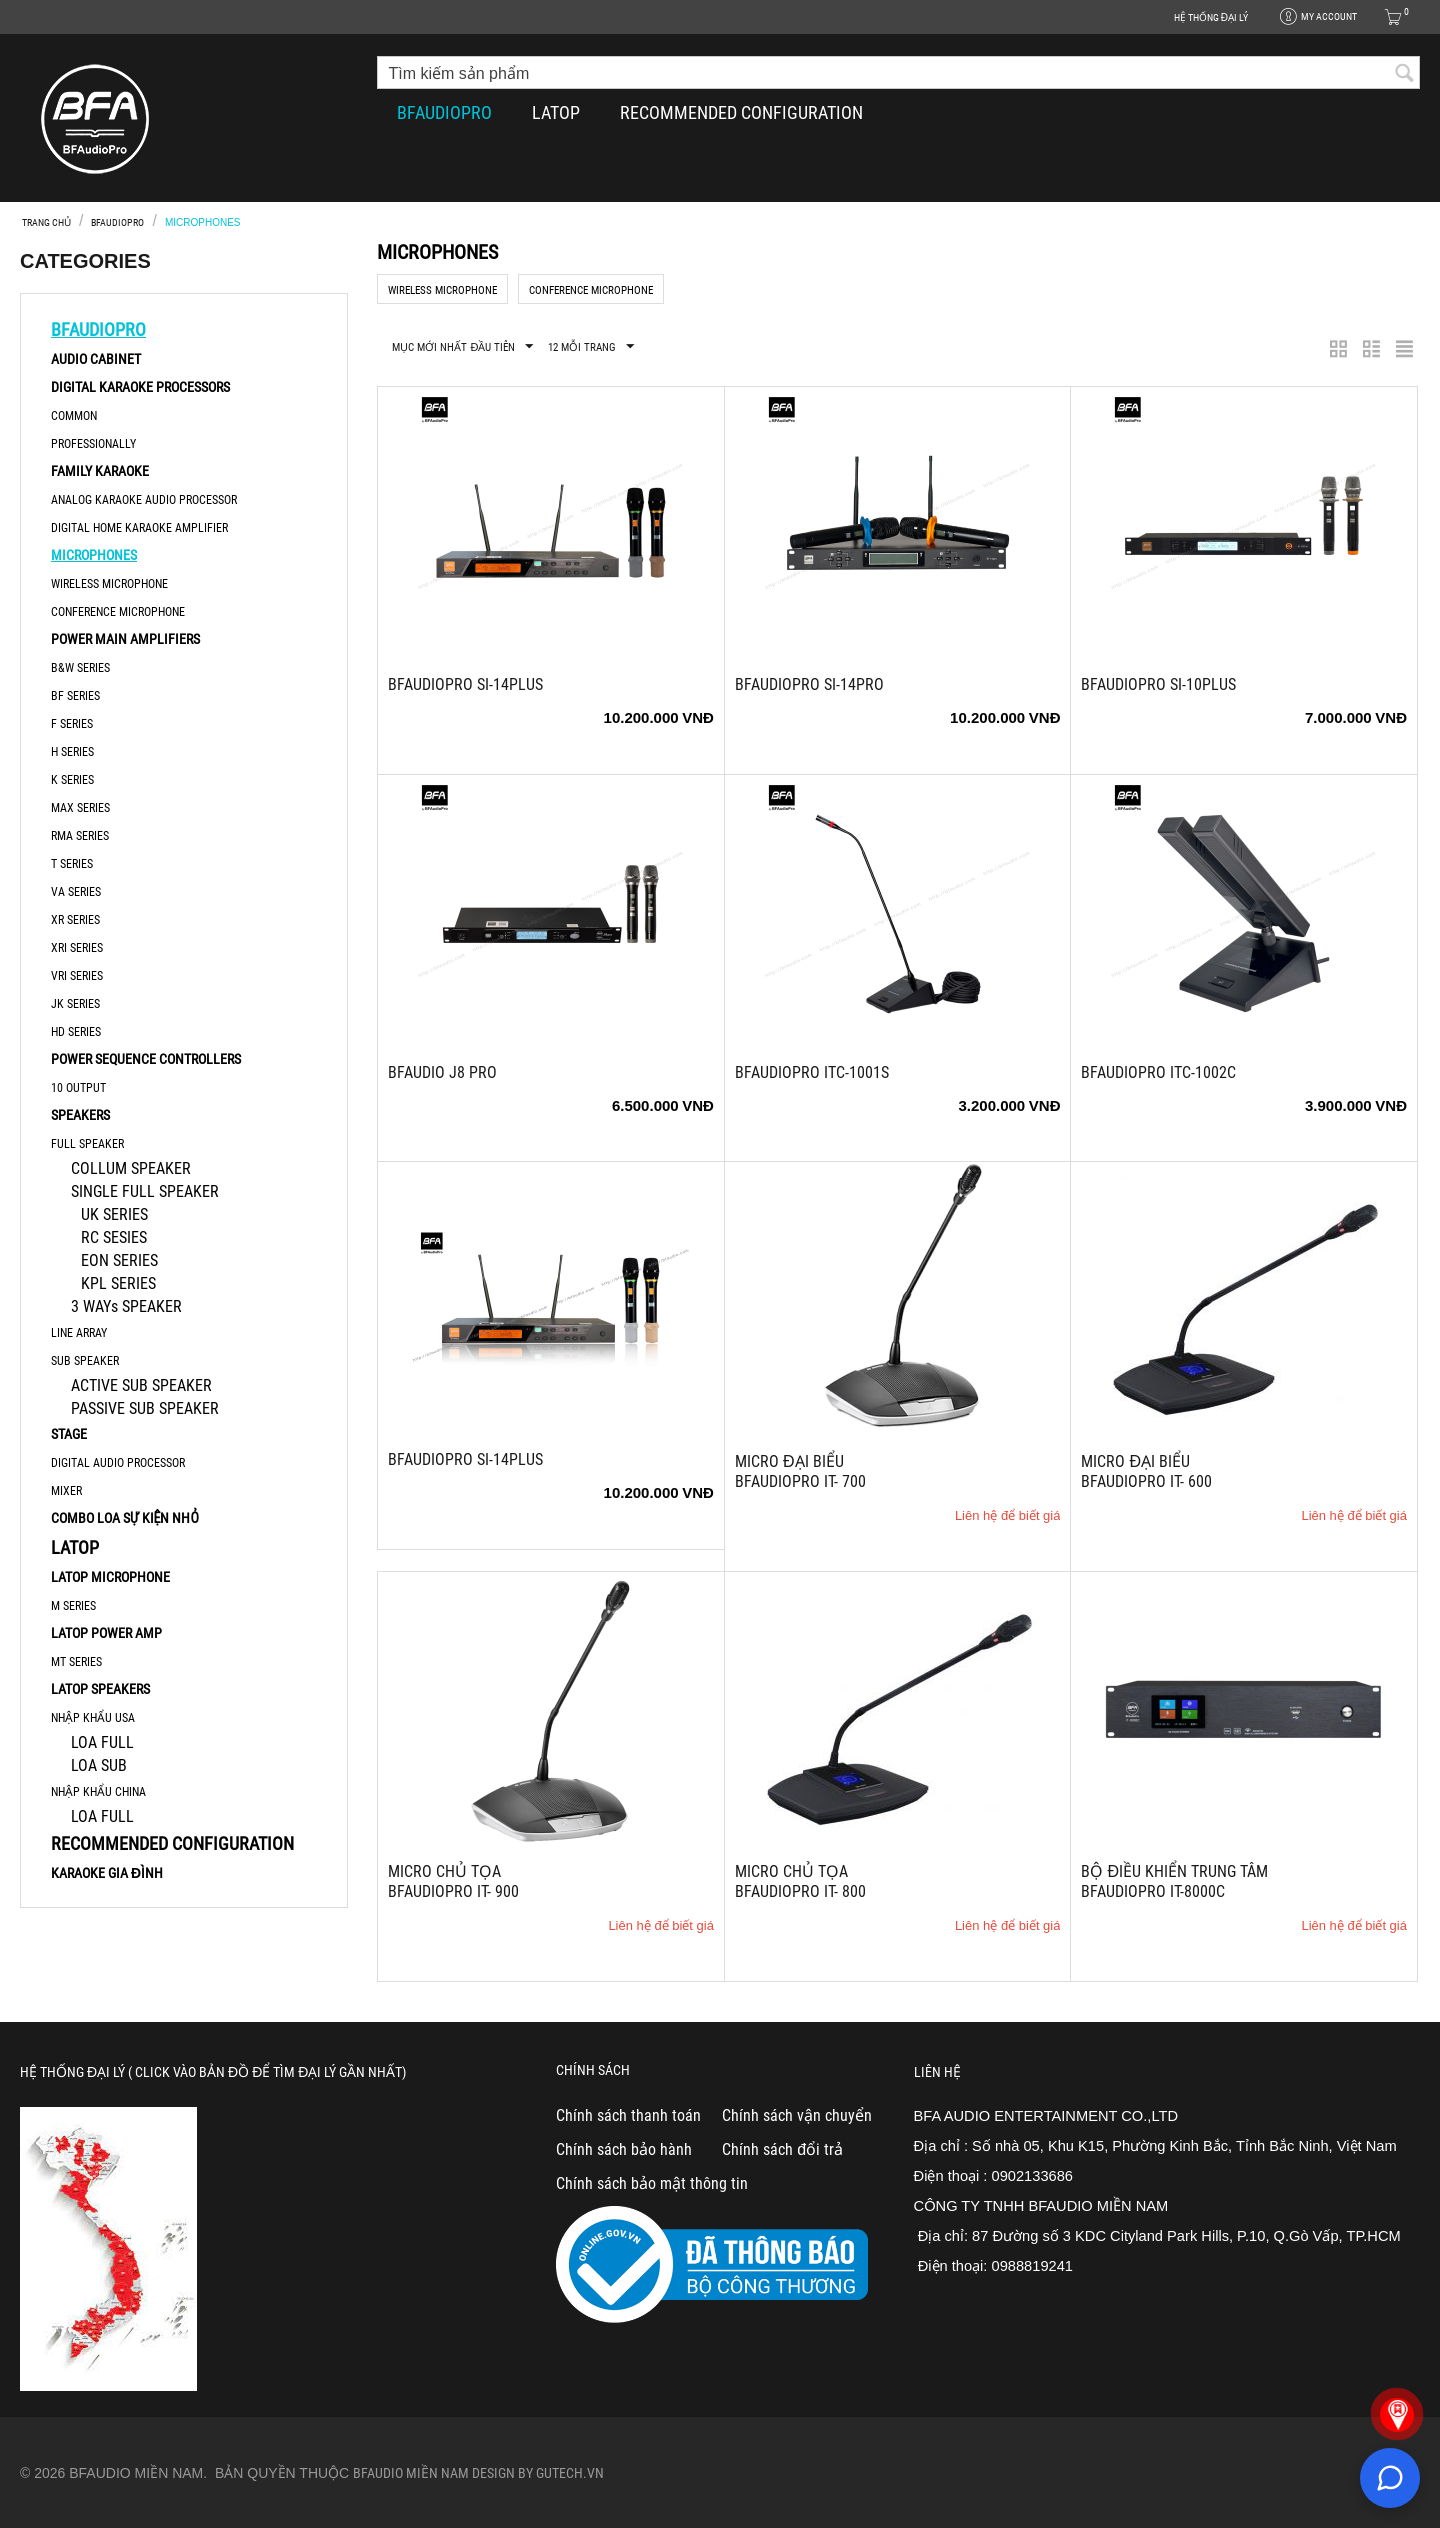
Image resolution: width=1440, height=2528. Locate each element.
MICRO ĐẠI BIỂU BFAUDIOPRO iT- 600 (1146, 1471)
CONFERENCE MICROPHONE (118, 612)
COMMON (74, 416)
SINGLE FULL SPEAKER (145, 1191)
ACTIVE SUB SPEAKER (141, 1385)
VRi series (77, 976)
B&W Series (80, 668)
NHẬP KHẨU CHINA (98, 1792)
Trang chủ (46, 222)
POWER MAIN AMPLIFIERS (125, 639)
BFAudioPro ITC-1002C (1158, 1072)
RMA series (80, 836)
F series (72, 724)
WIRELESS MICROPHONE (109, 584)
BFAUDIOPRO (444, 112)
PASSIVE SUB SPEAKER (145, 1408)
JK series (75, 1004)
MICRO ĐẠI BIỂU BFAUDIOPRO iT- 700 (800, 1471)
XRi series (77, 948)
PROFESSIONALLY (93, 444)
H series (72, 752)
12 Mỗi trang (591, 347)
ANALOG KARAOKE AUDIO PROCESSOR (144, 500)
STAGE (69, 1434)
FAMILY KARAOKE (100, 471)
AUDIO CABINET (96, 359)
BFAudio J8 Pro (442, 1072)
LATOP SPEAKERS (100, 1689)
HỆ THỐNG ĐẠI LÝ (1211, 17)
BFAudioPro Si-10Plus (1158, 684)
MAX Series (80, 808)
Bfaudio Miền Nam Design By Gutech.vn (478, 2473)
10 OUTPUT (78, 1088)
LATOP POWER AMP (106, 1633)
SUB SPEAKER (85, 1361)
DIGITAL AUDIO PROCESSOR (118, 1463)
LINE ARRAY (79, 1333)
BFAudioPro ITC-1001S (812, 1072)
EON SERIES (119, 1260)
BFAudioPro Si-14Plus (465, 684)
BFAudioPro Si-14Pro (809, 684)
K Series (72, 780)
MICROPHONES (94, 555)
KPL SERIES (118, 1283)
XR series (75, 920)
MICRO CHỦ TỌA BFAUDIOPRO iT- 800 (800, 1881)
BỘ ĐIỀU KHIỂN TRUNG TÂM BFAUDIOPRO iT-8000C (1174, 1881)
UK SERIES (114, 1214)
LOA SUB (99, 1765)
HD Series (76, 1032)
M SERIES (73, 1606)
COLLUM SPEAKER (131, 1168)
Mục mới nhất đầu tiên (462, 347)
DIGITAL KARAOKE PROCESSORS (140, 387)
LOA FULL (102, 1742)
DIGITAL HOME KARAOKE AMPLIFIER (139, 528)
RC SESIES (114, 1237)
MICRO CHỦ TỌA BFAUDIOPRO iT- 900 (453, 1881)
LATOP (556, 112)
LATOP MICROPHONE (110, 1577)
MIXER (66, 1491)
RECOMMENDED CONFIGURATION (741, 112)
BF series (75, 696)
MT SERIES (76, 1662)
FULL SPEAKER (87, 1144)
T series (72, 864)
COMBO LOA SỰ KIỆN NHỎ (125, 1518)
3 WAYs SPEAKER (126, 1306)
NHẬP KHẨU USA (93, 1718)
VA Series (76, 892)
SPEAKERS (80, 1115)
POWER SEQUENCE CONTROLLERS (146, 1059)
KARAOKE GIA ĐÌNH (107, 1873)
